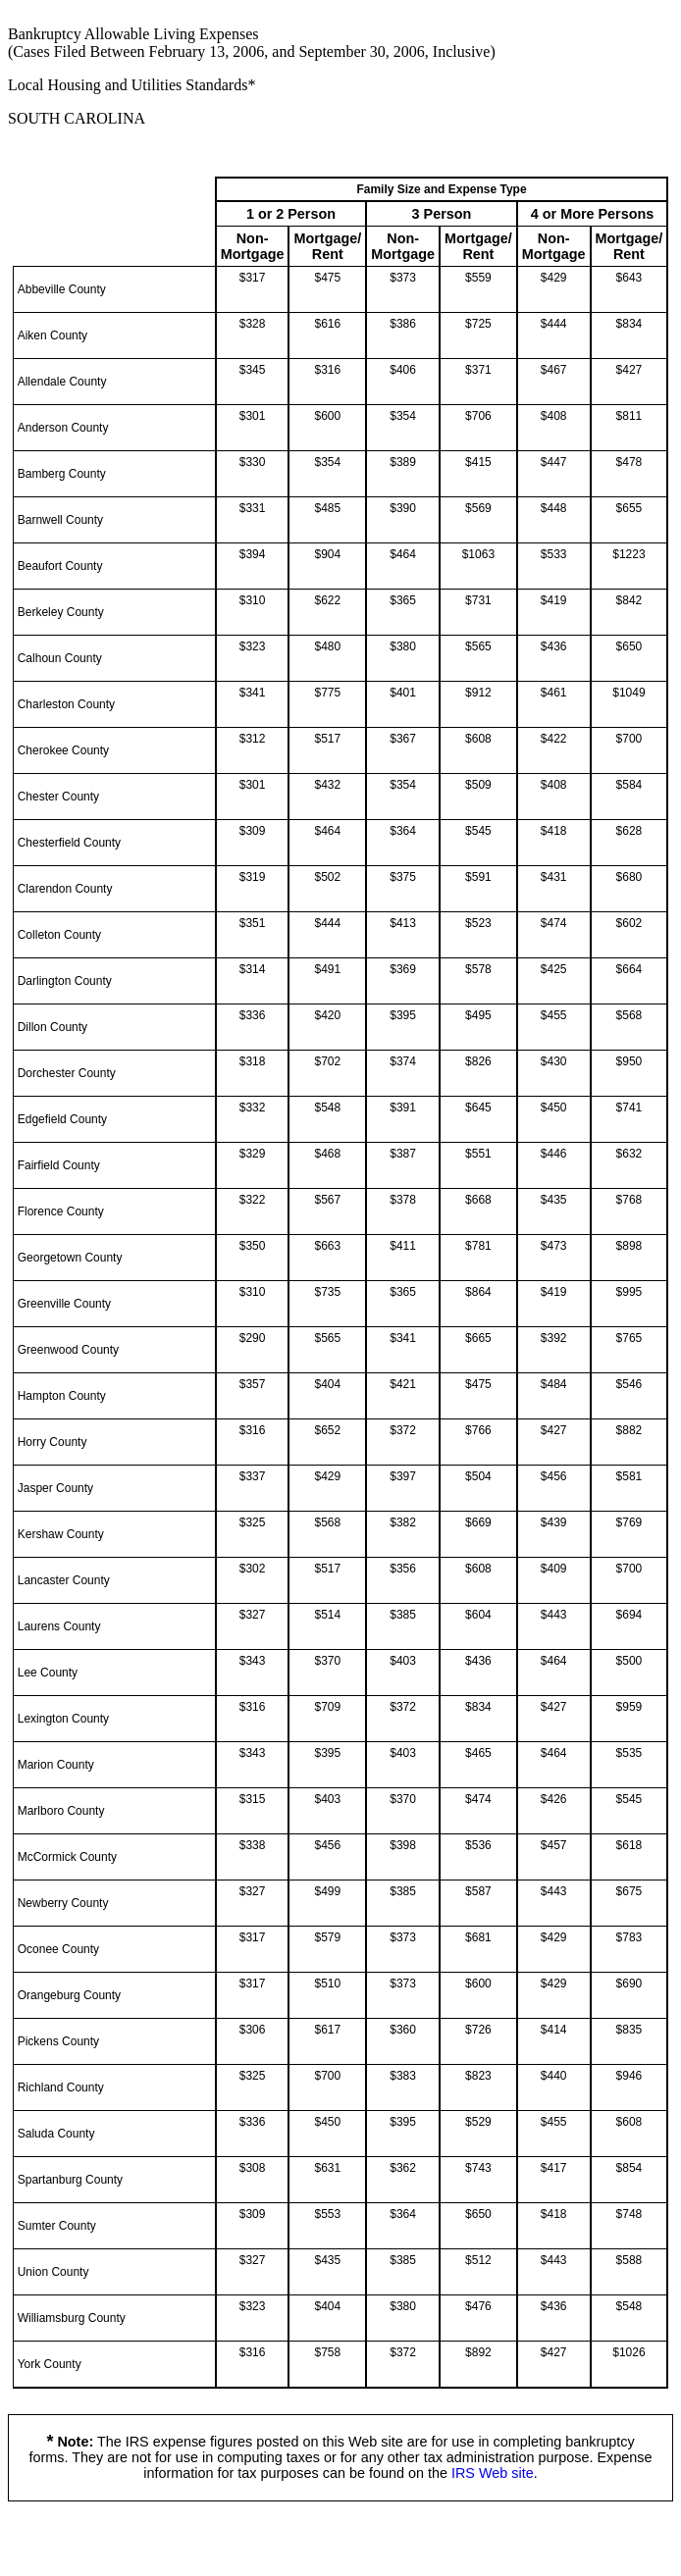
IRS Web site (492, 2473)
